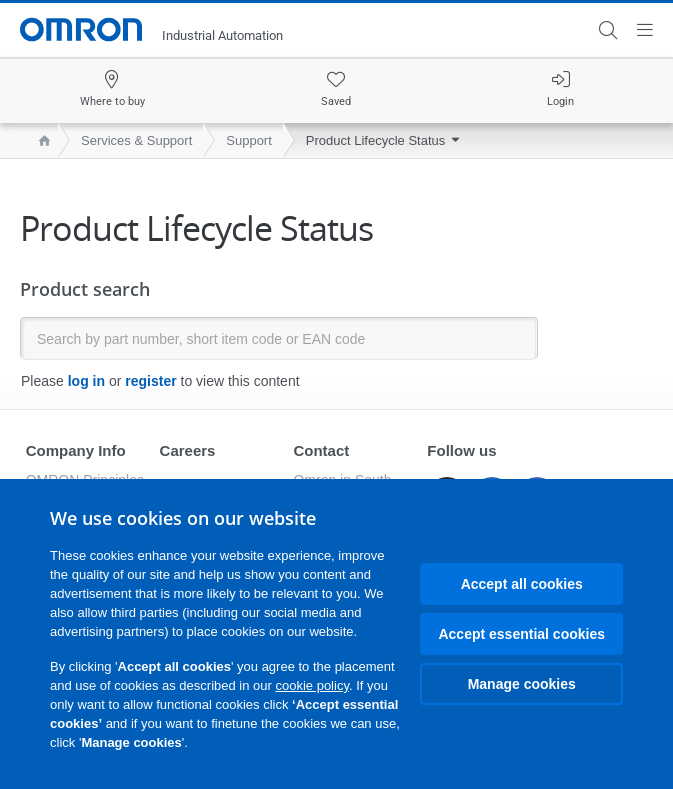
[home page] (39, 140)
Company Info (76, 450)
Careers (188, 450)
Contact (321, 450)
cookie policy (311, 685)
